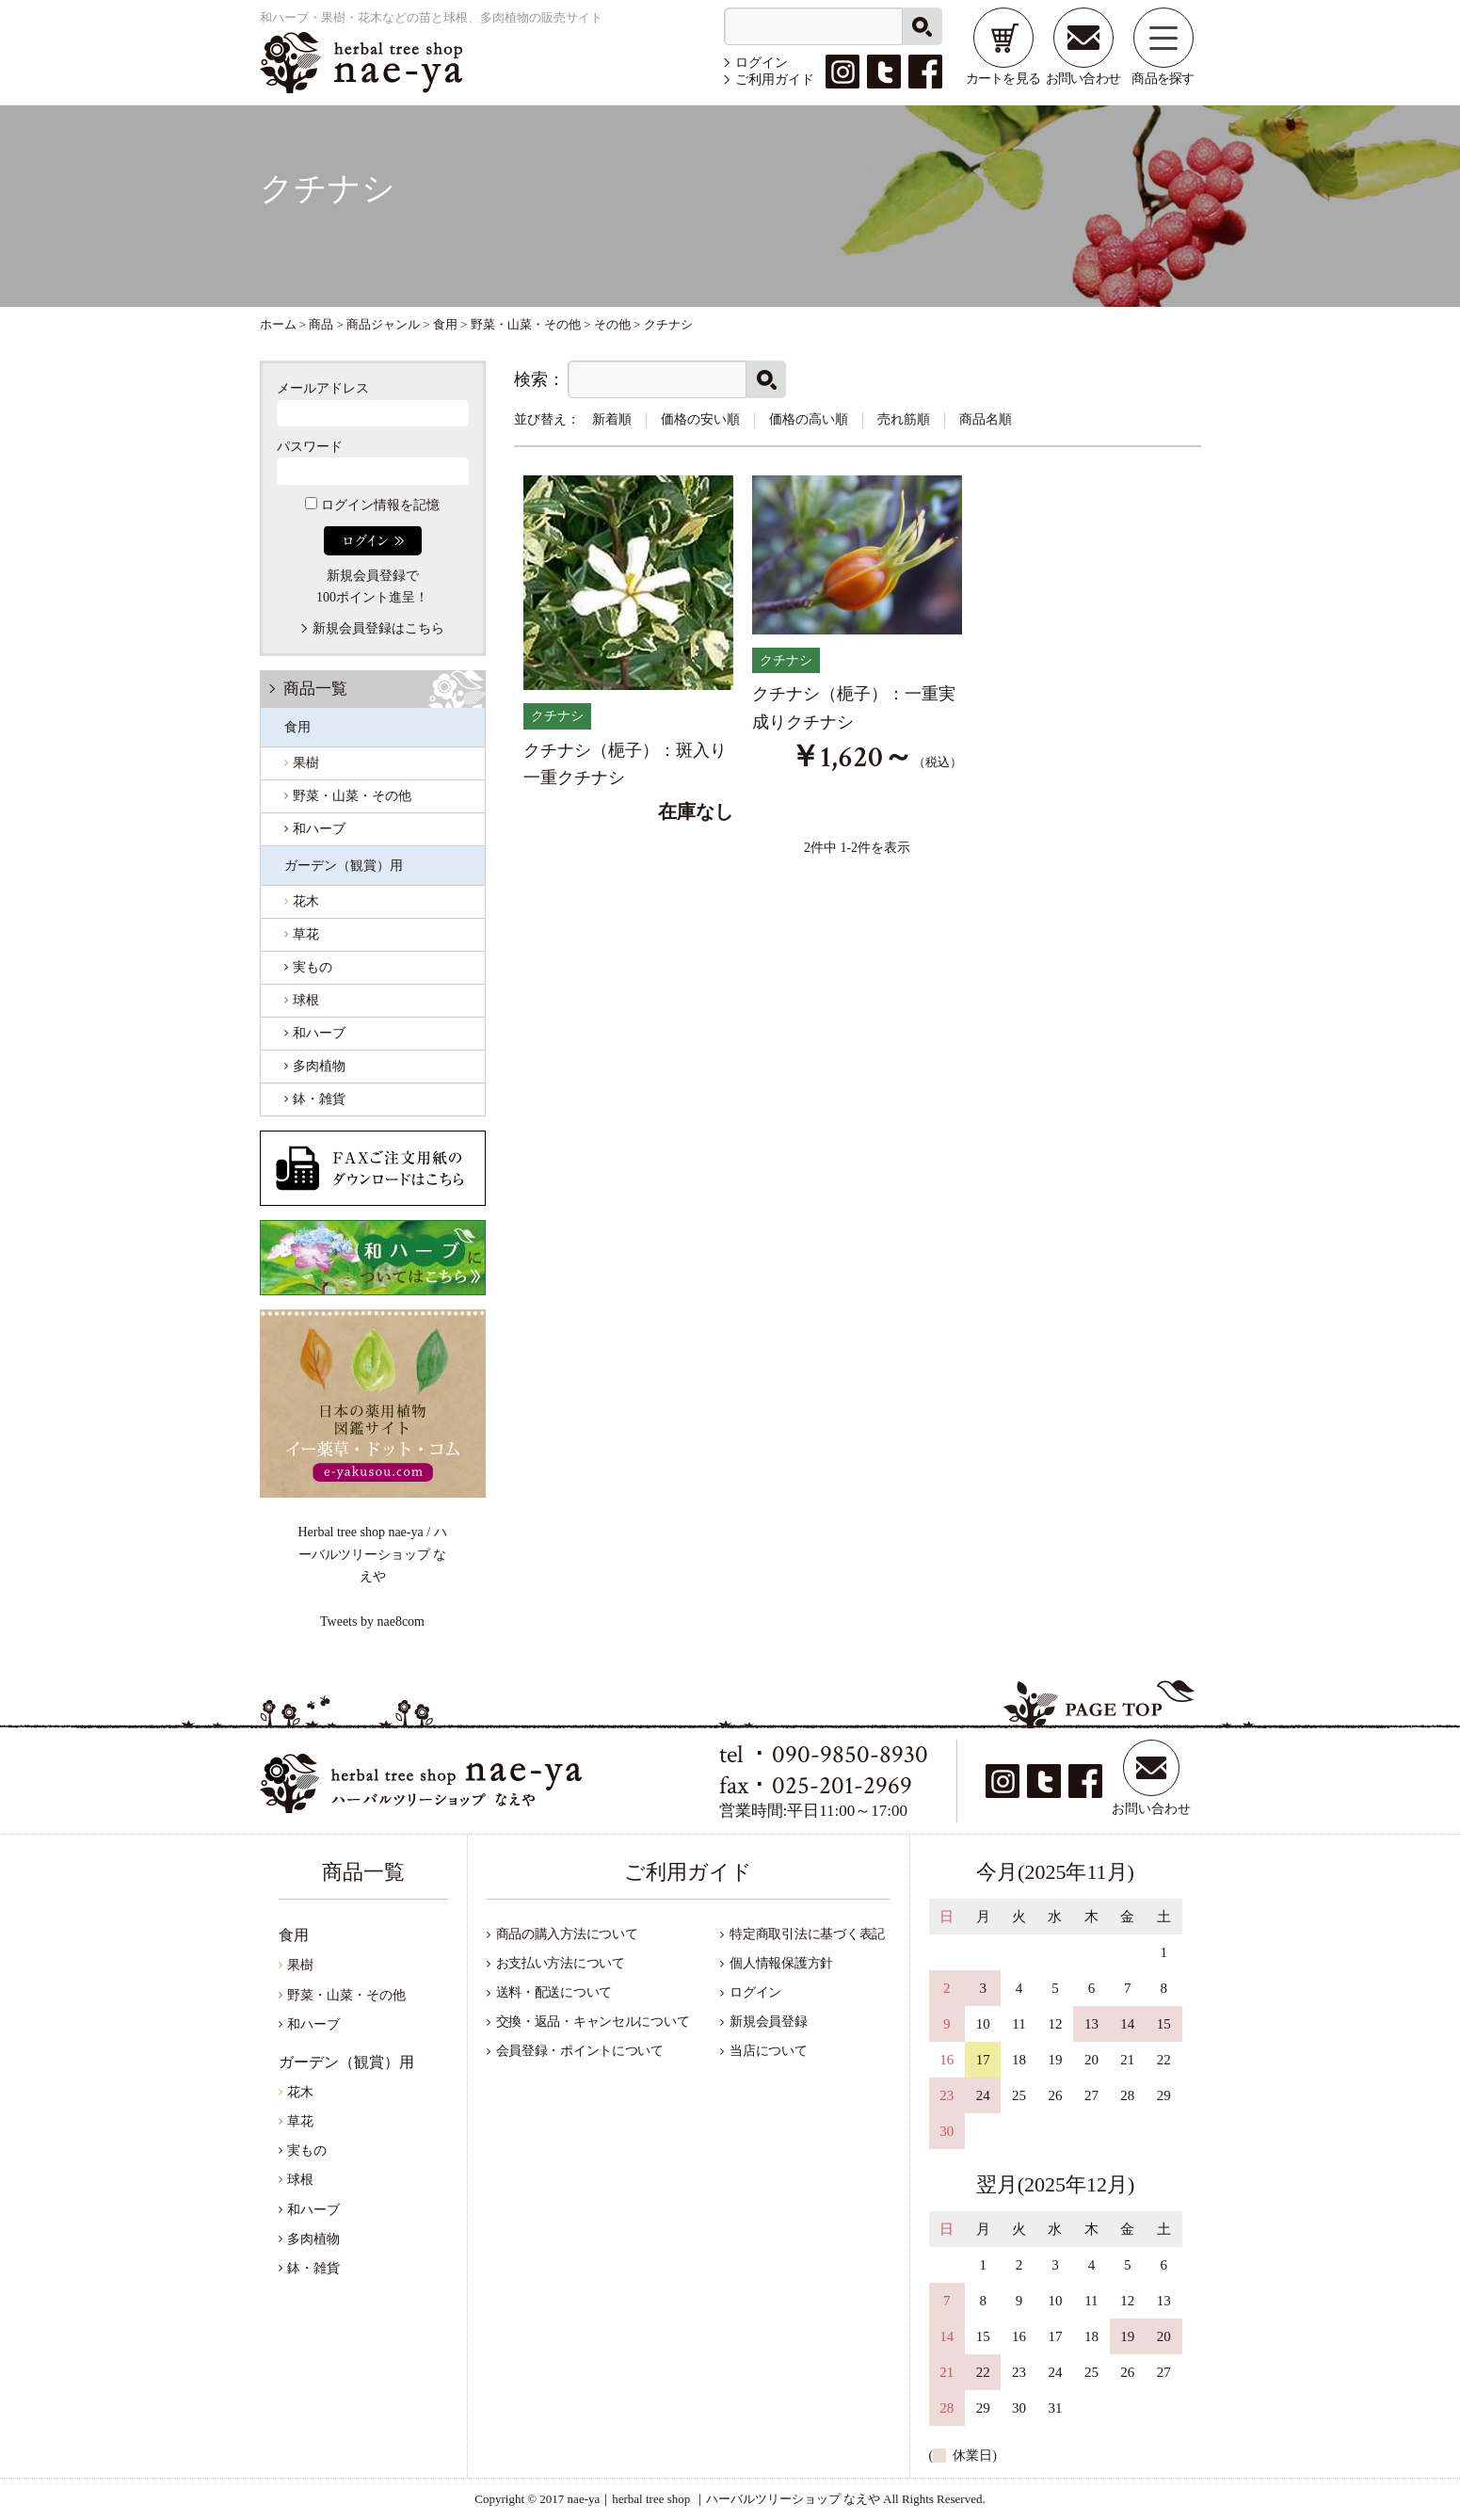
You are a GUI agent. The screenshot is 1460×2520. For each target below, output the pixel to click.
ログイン (761, 63)
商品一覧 (315, 689)
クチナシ (557, 716)
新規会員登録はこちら (378, 628)
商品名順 (985, 419)
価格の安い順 (700, 419)
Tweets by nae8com (372, 1621)
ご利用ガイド (774, 79)
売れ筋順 (903, 419)
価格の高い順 (808, 419)
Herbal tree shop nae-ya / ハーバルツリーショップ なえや (371, 1553)
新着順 (612, 419)
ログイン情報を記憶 (372, 505)
